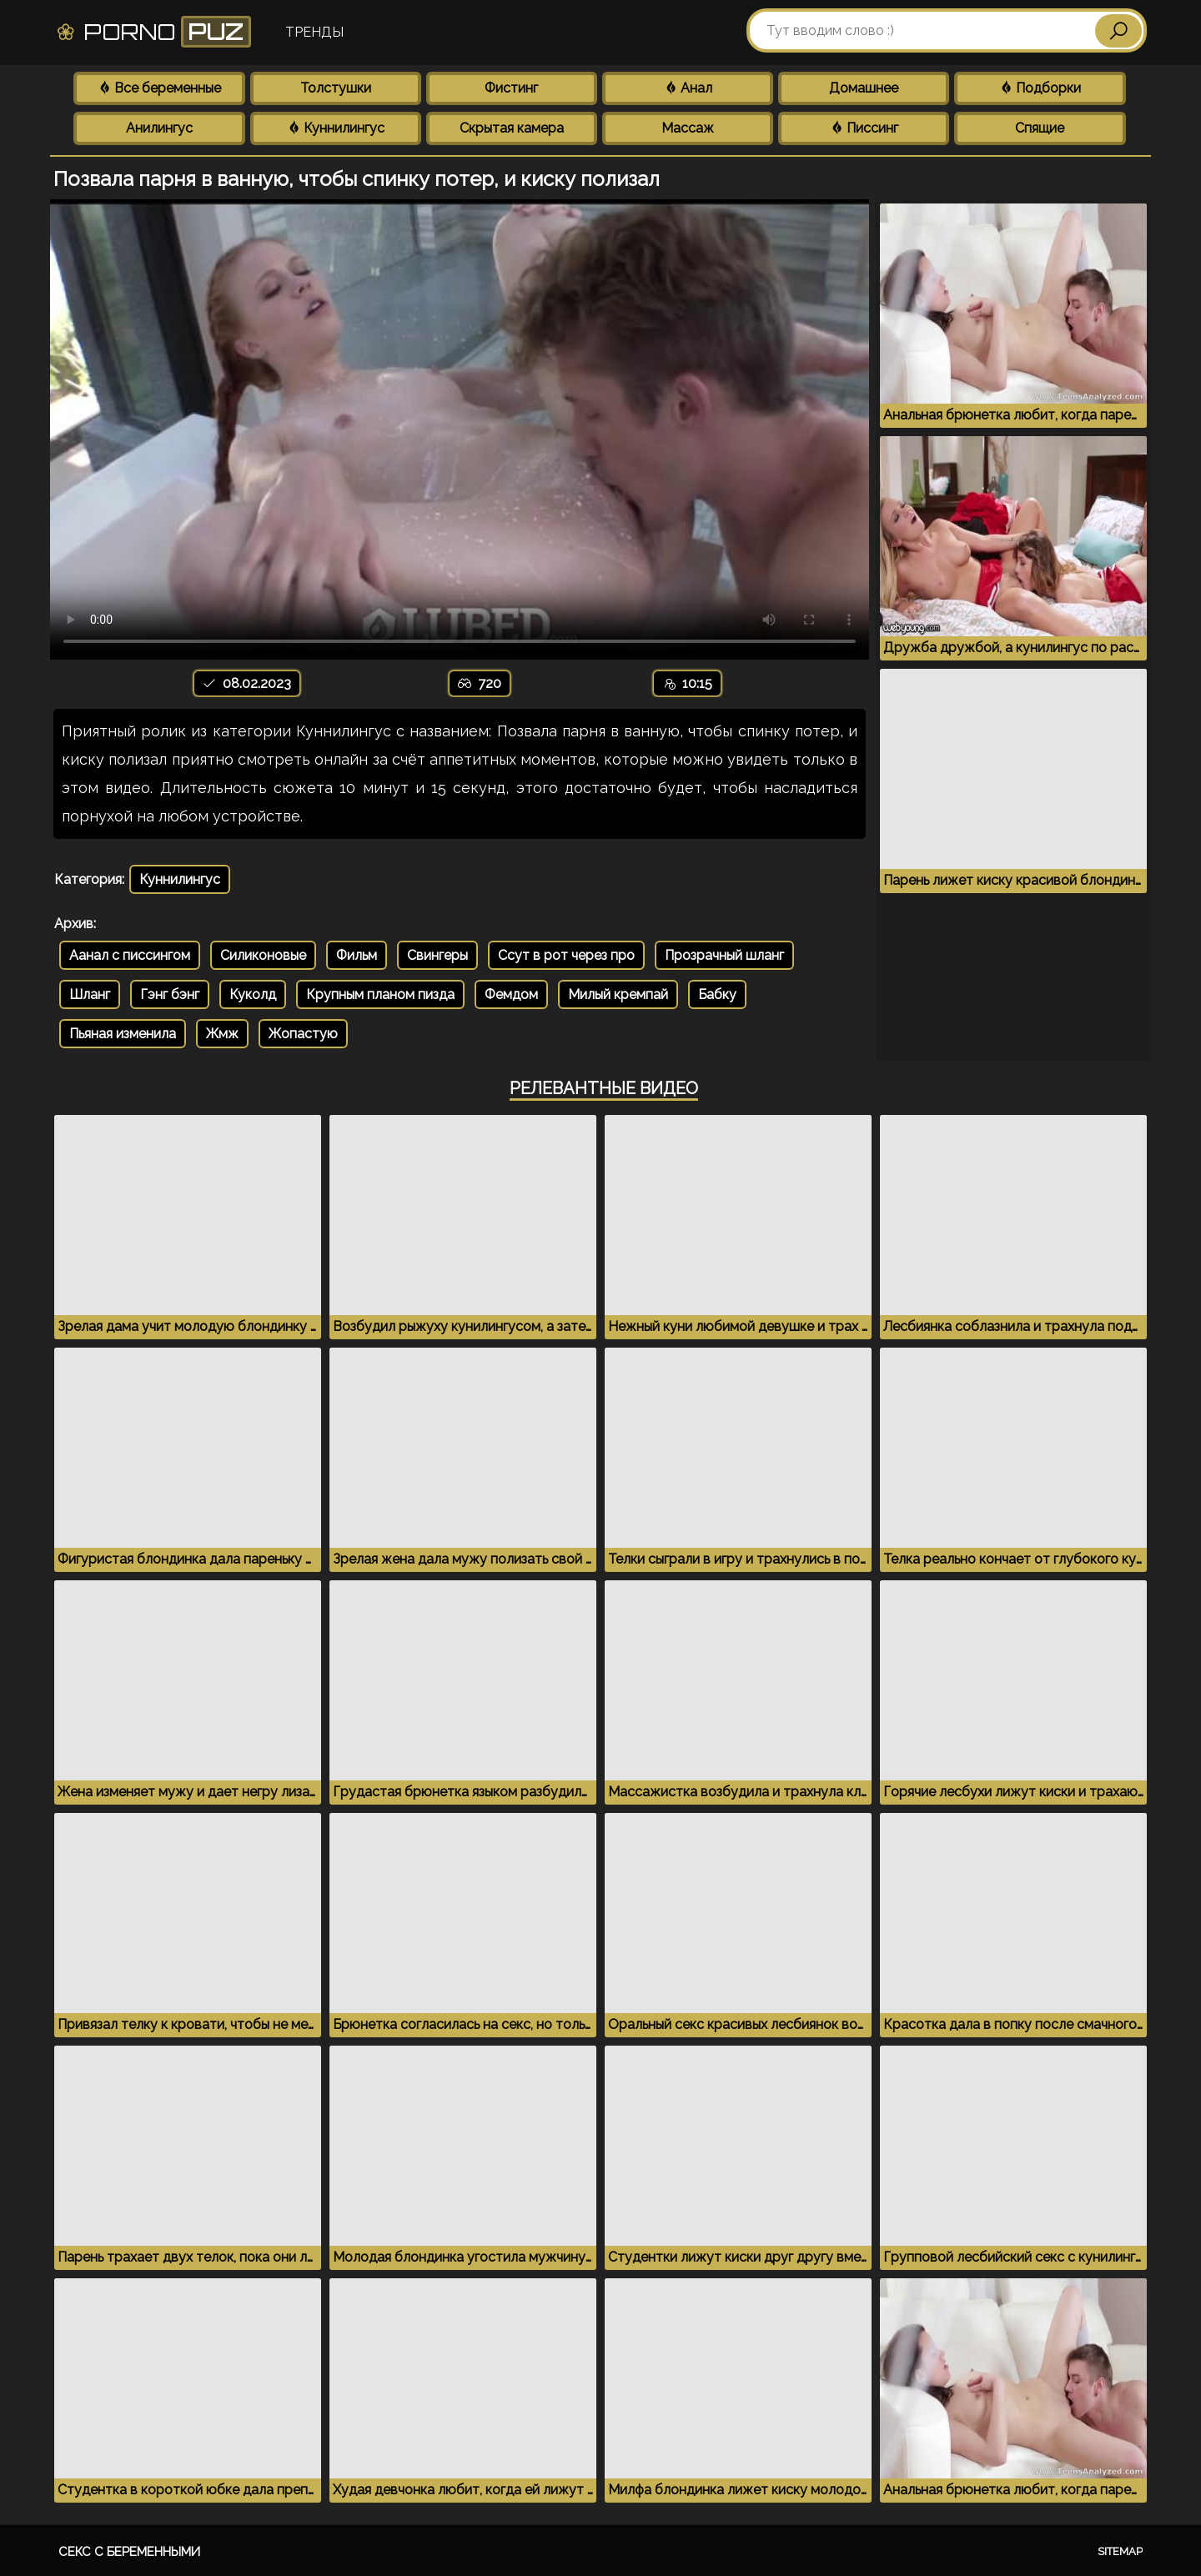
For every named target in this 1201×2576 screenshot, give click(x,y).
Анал (688, 88)
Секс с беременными (129, 2551)
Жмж (222, 1034)
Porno (153, 32)
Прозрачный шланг (724, 955)
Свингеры (437, 955)
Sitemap (1120, 2551)
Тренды (314, 32)
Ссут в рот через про (566, 955)
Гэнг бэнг (169, 994)
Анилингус (159, 128)
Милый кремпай (618, 994)
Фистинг (511, 88)
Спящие (1039, 128)
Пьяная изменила (122, 1034)
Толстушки (335, 88)
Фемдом (511, 994)
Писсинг (864, 128)
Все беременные (159, 88)
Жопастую (303, 1034)
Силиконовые (263, 955)
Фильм (356, 955)
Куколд (252, 994)
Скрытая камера (512, 128)
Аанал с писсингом (129, 955)
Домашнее (863, 88)
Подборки (1040, 88)
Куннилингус (335, 128)
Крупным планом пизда (380, 994)
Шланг (89, 994)
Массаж (687, 128)
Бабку (717, 994)
